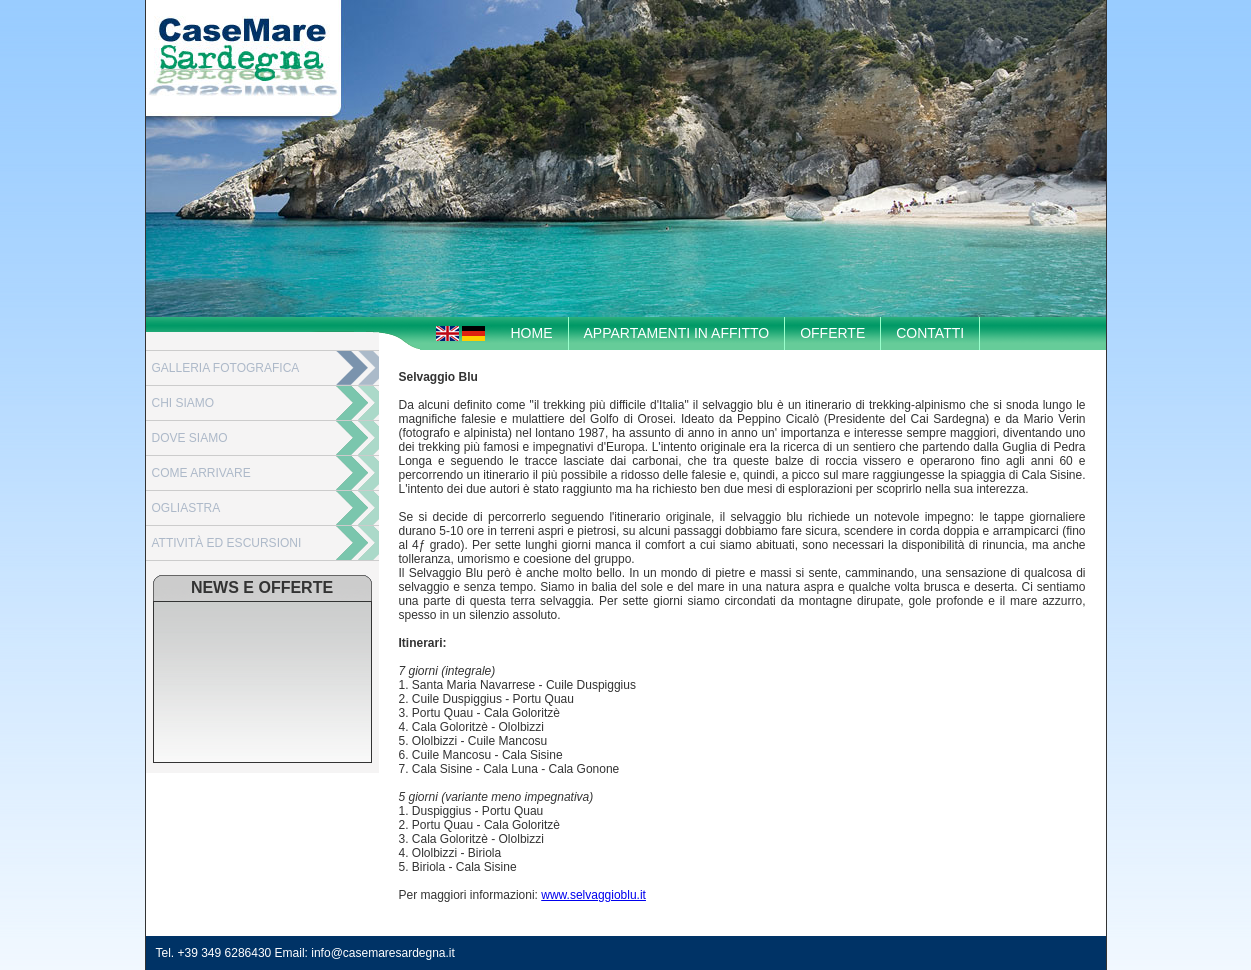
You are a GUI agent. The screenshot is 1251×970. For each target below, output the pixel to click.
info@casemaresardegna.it (383, 953)
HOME (532, 333)
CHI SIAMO (183, 403)
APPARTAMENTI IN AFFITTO (677, 333)
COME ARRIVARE (201, 473)
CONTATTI (930, 333)
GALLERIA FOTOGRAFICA (226, 368)
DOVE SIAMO (190, 438)
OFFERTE (832, 333)
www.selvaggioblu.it (593, 895)
